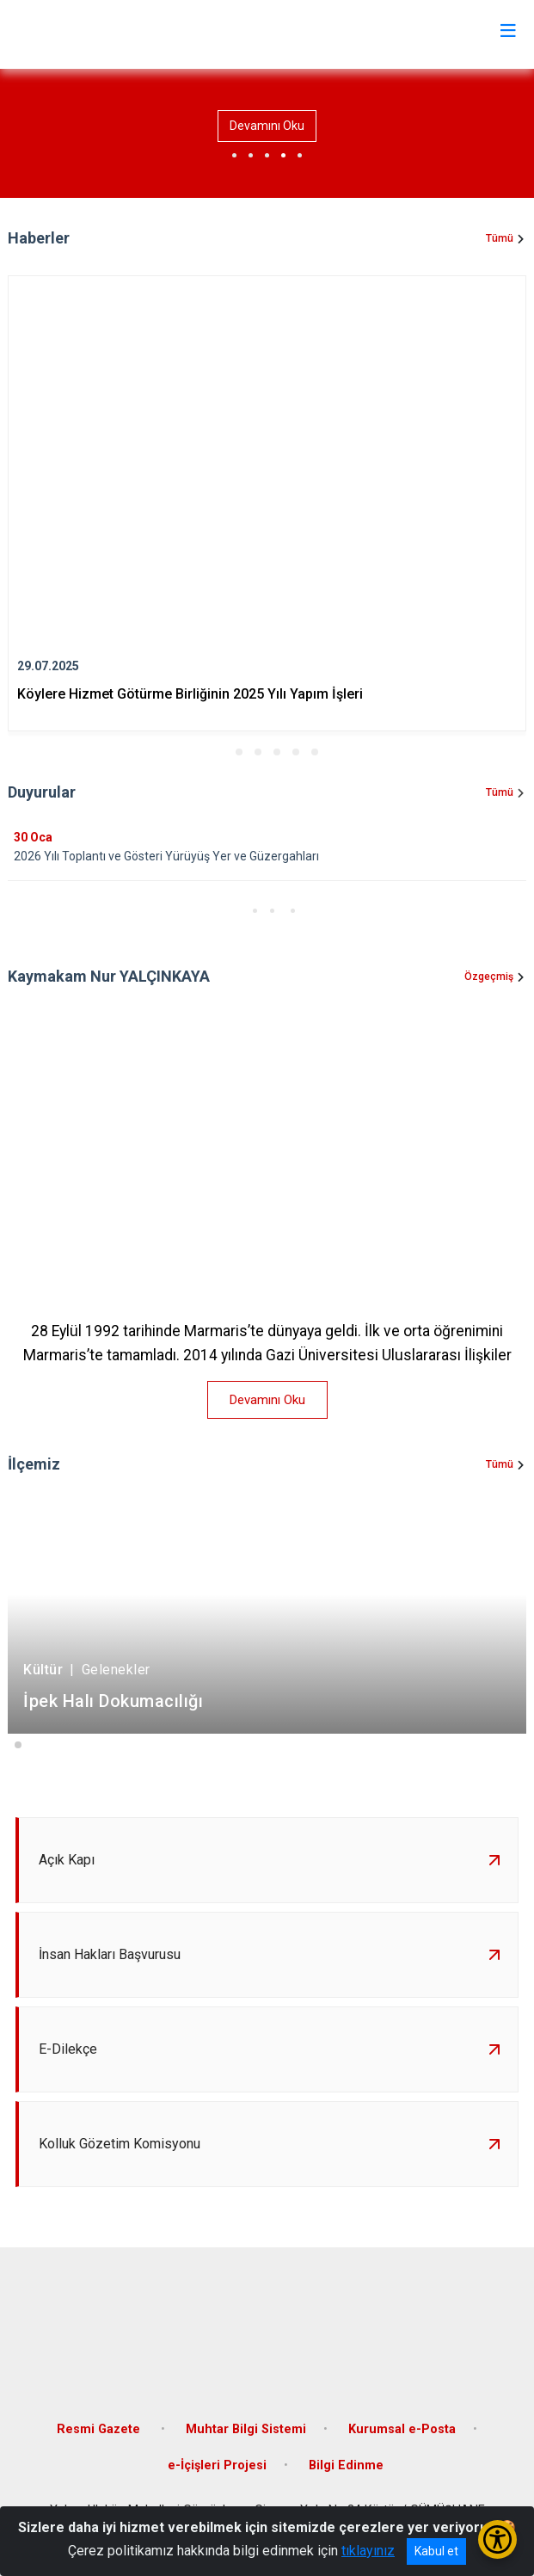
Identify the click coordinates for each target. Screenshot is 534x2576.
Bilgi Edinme (346, 2465)
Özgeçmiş (488, 977)
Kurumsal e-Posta (402, 2429)
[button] (220, 752)
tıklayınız (368, 2550)
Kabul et (436, 2551)
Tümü (499, 238)
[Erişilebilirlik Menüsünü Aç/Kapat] (497, 2539)
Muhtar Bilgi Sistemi (246, 2429)
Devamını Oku (267, 125)
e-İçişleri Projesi (217, 2465)
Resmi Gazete (100, 2429)
